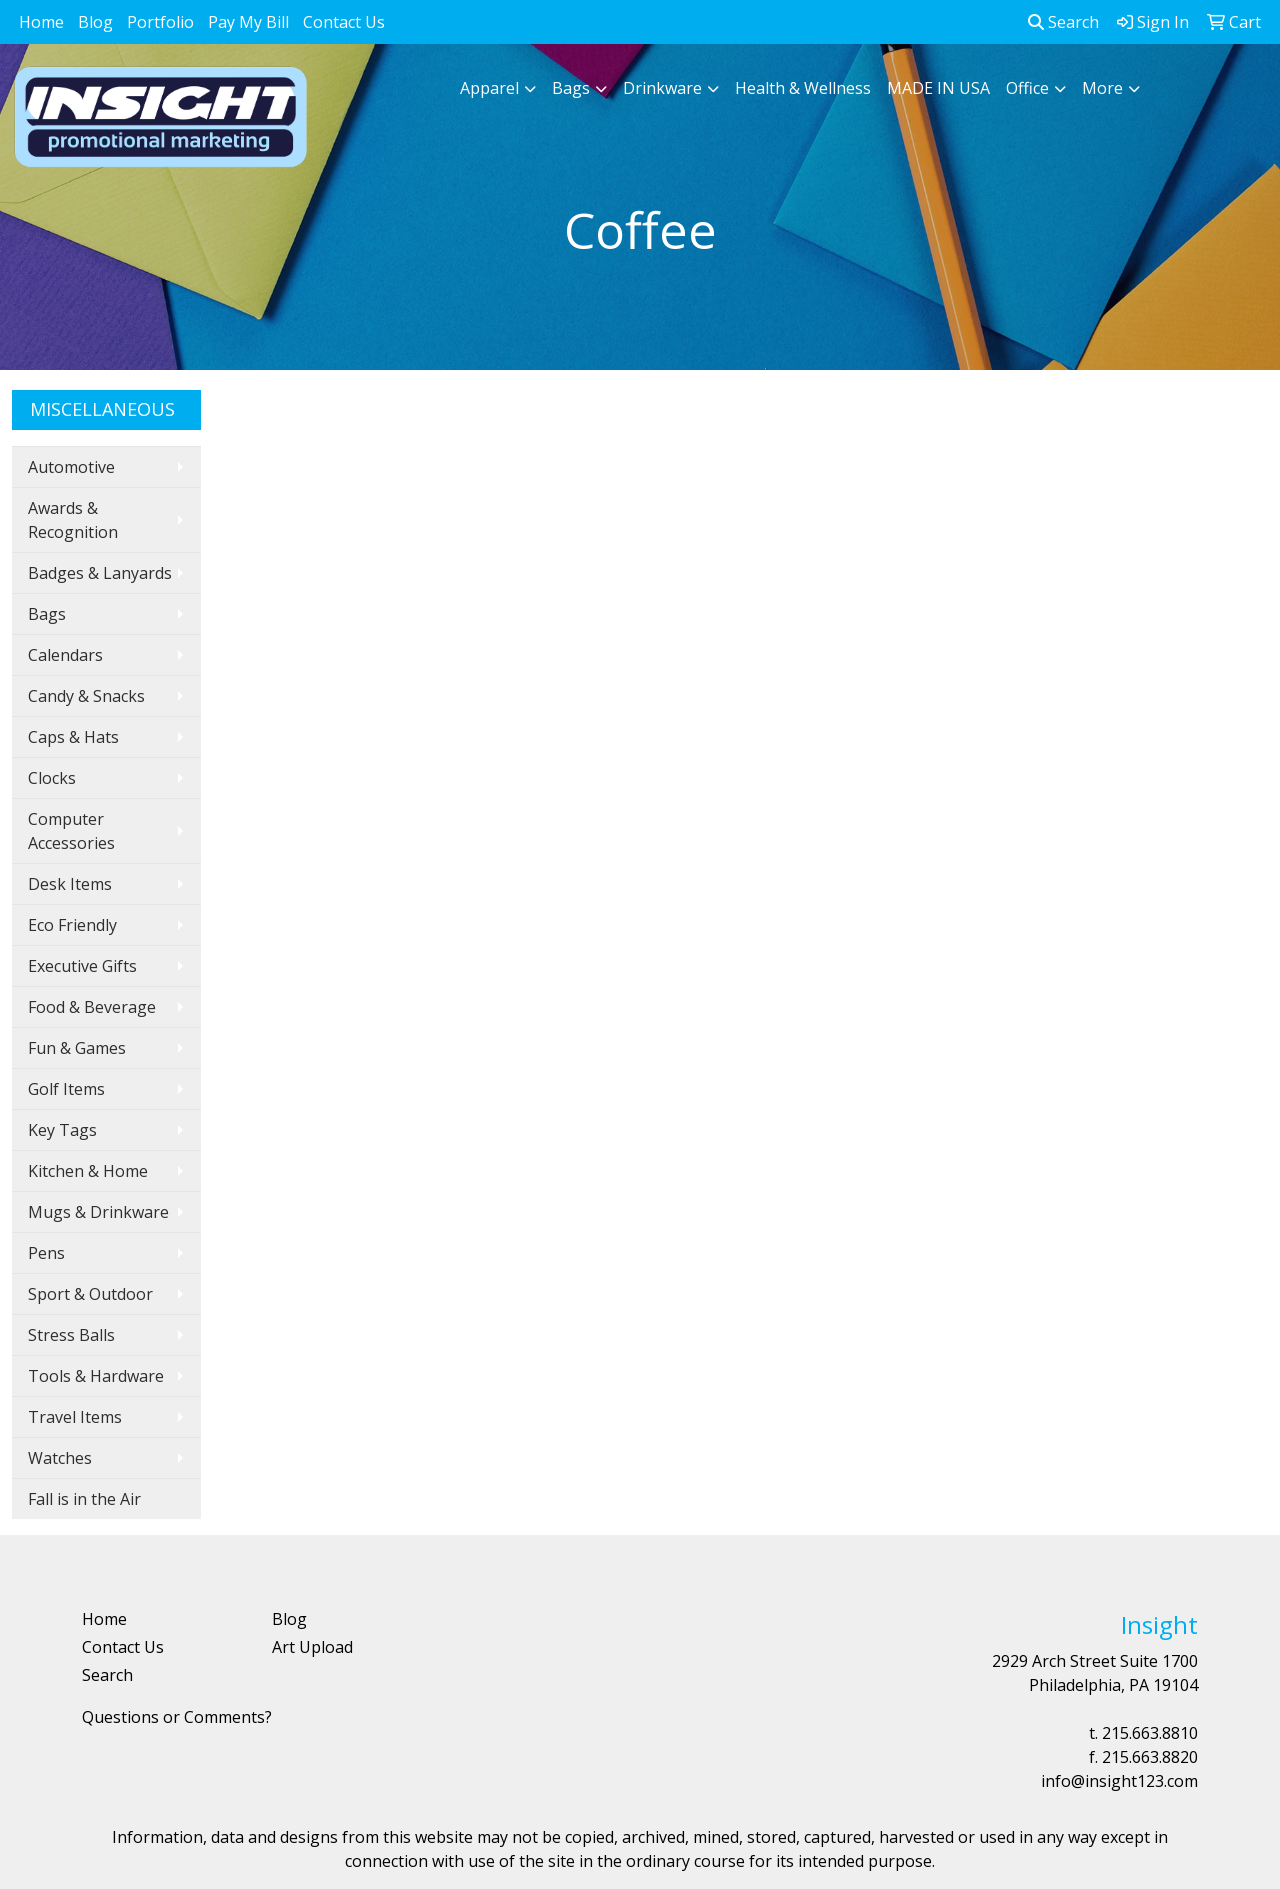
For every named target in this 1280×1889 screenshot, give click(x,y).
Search (1063, 22)
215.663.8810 (1150, 1733)
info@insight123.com (1119, 1781)
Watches (60, 1458)
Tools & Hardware (96, 1376)
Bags (571, 88)
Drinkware (662, 88)
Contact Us (344, 22)
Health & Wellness (803, 88)
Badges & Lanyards (100, 573)
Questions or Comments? (177, 1717)
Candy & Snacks (86, 696)
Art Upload (312, 1647)
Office (1027, 88)
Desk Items (70, 884)
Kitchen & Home (88, 1171)
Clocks (52, 778)
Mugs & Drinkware (98, 1212)
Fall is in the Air (84, 1499)
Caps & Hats (73, 737)
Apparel (489, 88)
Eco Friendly (72, 925)
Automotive (71, 467)
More (1102, 88)
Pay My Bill (248, 22)
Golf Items (66, 1089)
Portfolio (160, 22)
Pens (46, 1253)
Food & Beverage (92, 1007)
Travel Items (75, 1417)
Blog (95, 22)
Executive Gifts (82, 966)
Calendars (65, 655)
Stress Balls (71, 1335)
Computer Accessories (71, 831)
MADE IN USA (938, 88)
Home (41, 22)
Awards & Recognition (73, 520)
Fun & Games (77, 1048)
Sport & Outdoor (90, 1294)
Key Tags (62, 1130)
